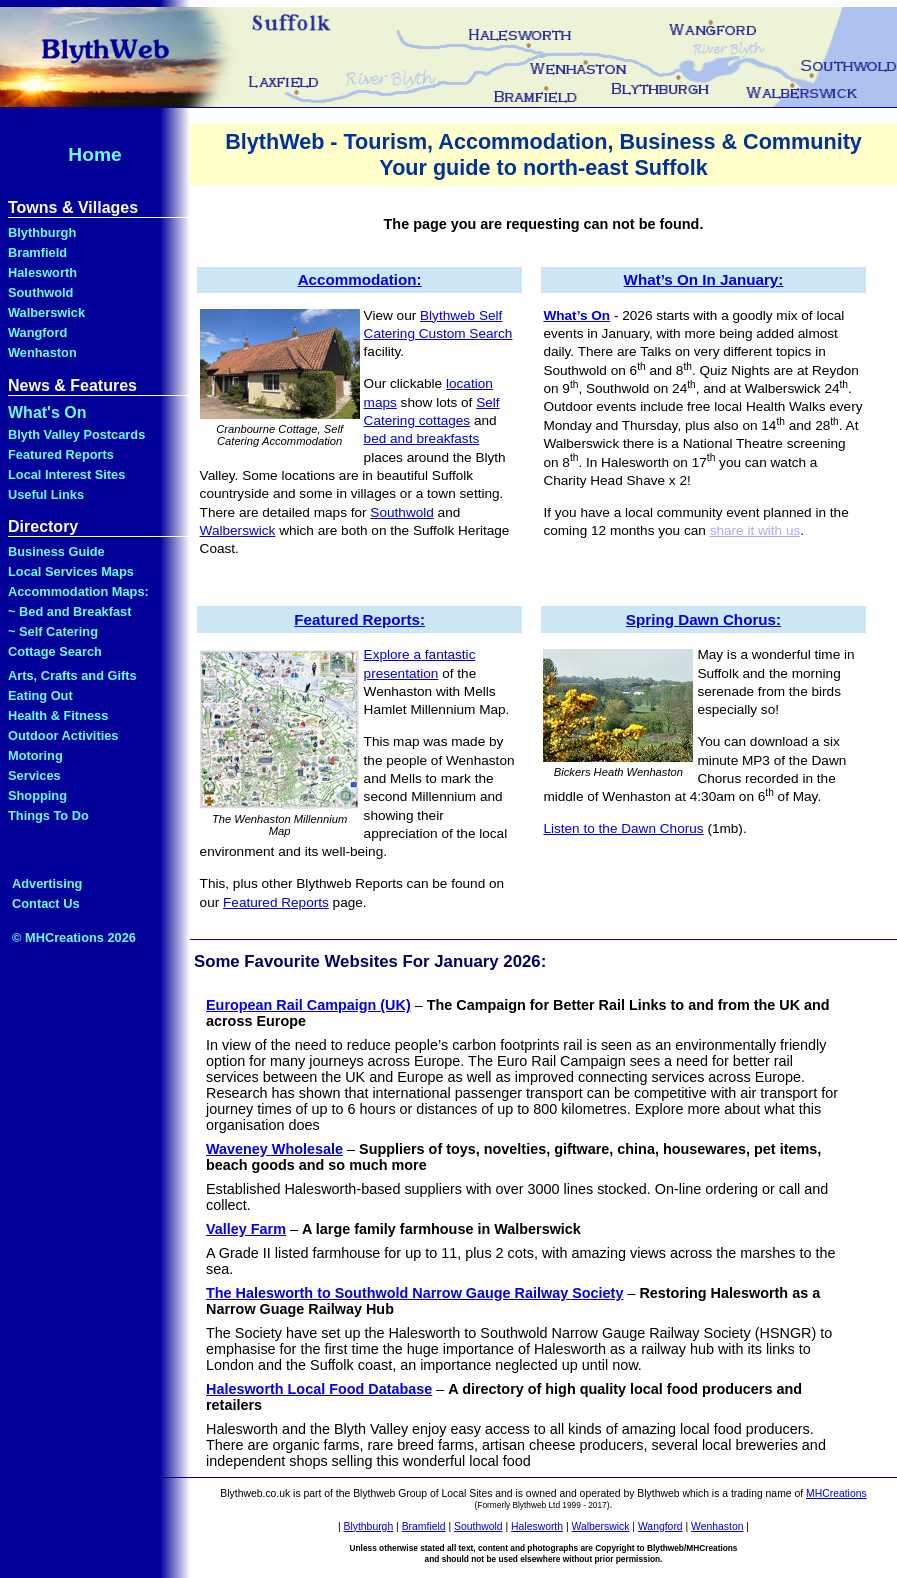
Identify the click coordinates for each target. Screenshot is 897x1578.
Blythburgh (42, 232)
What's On (47, 412)
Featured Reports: (359, 619)
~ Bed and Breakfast (69, 611)
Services (34, 775)
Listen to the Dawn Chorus (623, 828)
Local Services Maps (71, 571)
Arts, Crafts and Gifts (72, 675)
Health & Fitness (58, 715)
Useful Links (46, 494)
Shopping (37, 795)
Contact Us (46, 903)
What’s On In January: (704, 279)
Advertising (47, 883)
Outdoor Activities (63, 735)
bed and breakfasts (422, 438)
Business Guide (56, 551)
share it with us (755, 530)
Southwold (40, 292)
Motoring (35, 755)
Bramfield (37, 252)
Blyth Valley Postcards (76, 434)
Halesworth (42, 272)
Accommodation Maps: (78, 591)
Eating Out (40, 695)
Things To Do (48, 815)
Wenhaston (42, 352)
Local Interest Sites (66, 474)
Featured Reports (61, 454)
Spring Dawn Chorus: (703, 619)
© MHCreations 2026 (74, 937)
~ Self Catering (53, 631)
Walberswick (46, 312)
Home (94, 154)
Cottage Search (55, 651)
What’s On (576, 315)
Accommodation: (360, 279)
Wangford (37, 332)
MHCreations (836, 1493)
